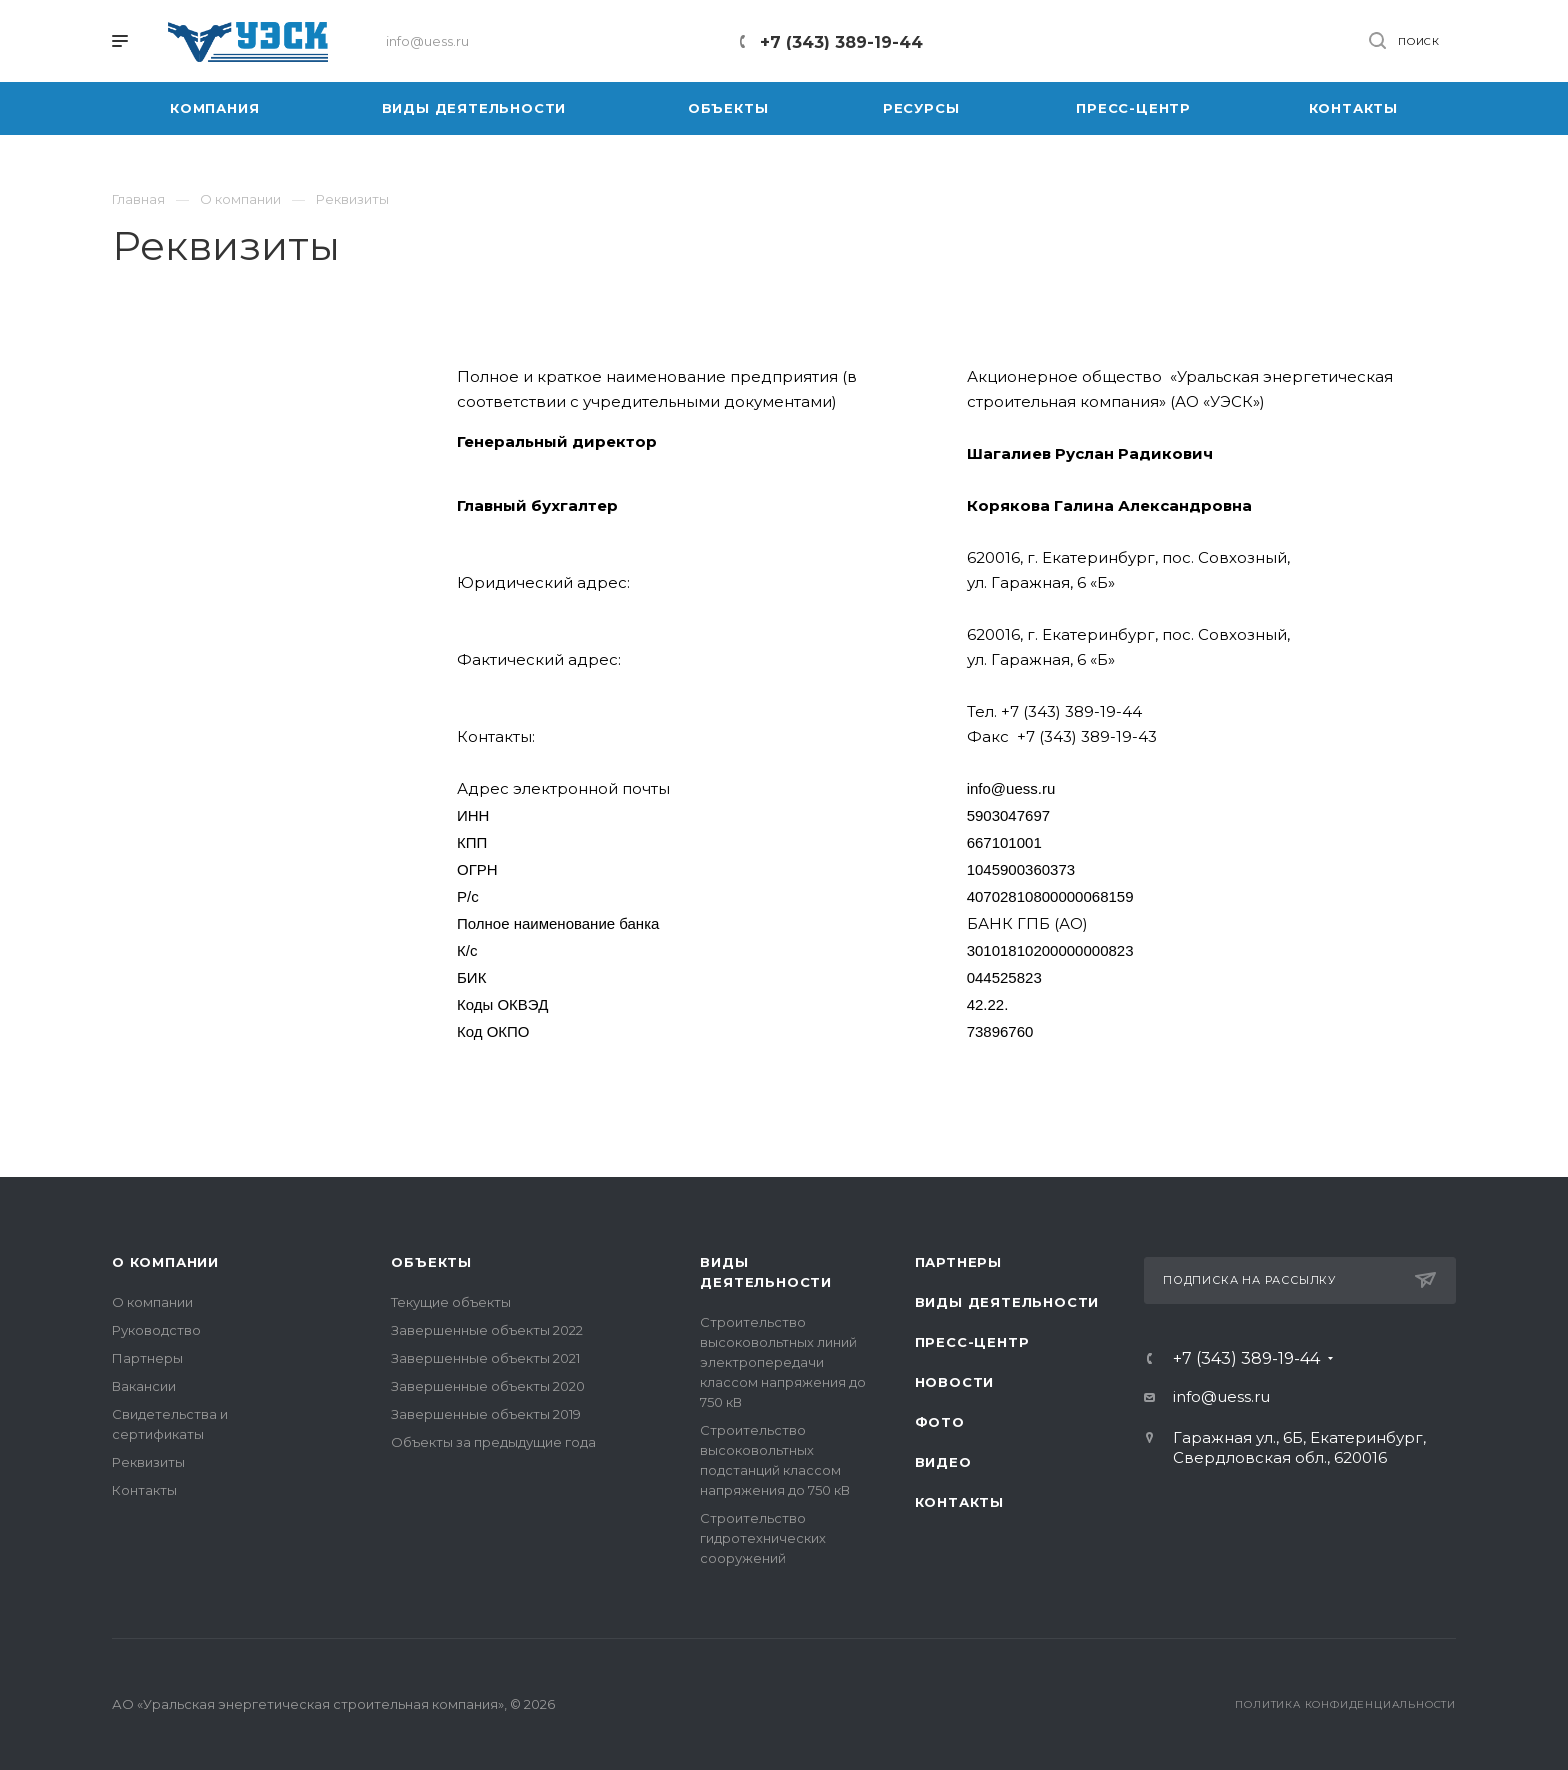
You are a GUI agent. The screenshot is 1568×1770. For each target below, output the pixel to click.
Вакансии (144, 1386)
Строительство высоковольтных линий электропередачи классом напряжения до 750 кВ (783, 1362)
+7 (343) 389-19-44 (841, 42)
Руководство (156, 1330)
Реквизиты (148, 1462)
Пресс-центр (972, 1342)
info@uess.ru (1221, 1396)
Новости (955, 1382)
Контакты (144, 1490)
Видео (943, 1462)
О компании (165, 1262)
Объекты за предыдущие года (493, 1442)
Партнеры (147, 1358)
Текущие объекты (451, 1302)
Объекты (431, 1262)
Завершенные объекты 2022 (487, 1330)
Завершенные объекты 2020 (488, 1386)
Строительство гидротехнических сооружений (763, 1538)
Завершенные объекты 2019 (486, 1414)
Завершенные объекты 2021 (485, 1358)
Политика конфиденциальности (1345, 1704)
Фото (940, 1422)
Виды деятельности (1007, 1302)
